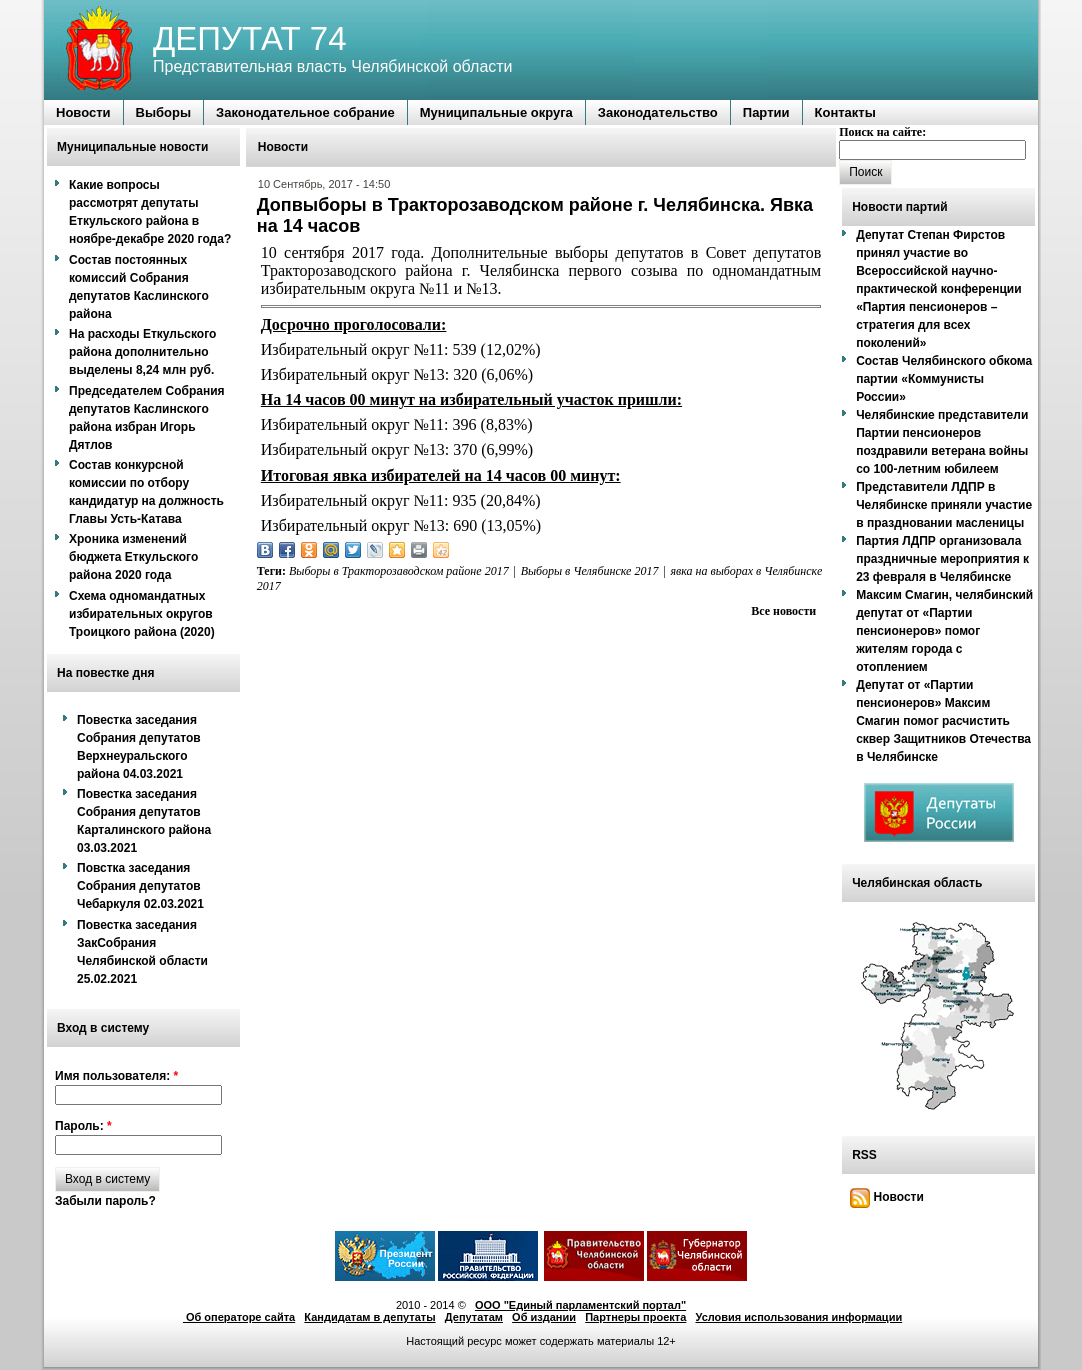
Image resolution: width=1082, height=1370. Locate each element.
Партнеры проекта (635, 1317)
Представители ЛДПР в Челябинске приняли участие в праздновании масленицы (944, 505)
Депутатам (474, 1317)
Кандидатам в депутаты (369, 1317)
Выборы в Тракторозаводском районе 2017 (399, 571)
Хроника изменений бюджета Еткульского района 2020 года (133, 557)
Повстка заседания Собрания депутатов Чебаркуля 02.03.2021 (140, 886)
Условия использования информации (799, 1317)
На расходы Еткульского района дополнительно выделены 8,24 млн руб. (142, 352)
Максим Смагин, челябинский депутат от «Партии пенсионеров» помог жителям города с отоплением (944, 631)
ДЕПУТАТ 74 (250, 38)
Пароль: (83, 1126)
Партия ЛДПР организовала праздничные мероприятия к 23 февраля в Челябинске (942, 559)
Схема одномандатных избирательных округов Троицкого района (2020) (142, 614)
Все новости (783, 611)
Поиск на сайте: (882, 132)
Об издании (544, 1317)
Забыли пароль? (105, 1201)
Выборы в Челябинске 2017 (590, 571)
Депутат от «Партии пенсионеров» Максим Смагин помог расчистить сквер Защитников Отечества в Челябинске (943, 721)
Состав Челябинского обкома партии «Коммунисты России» (944, 379)
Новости (887, 1197)
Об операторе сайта (239, 1317)
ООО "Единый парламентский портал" (580, 1305)
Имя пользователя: (116, 1076)
